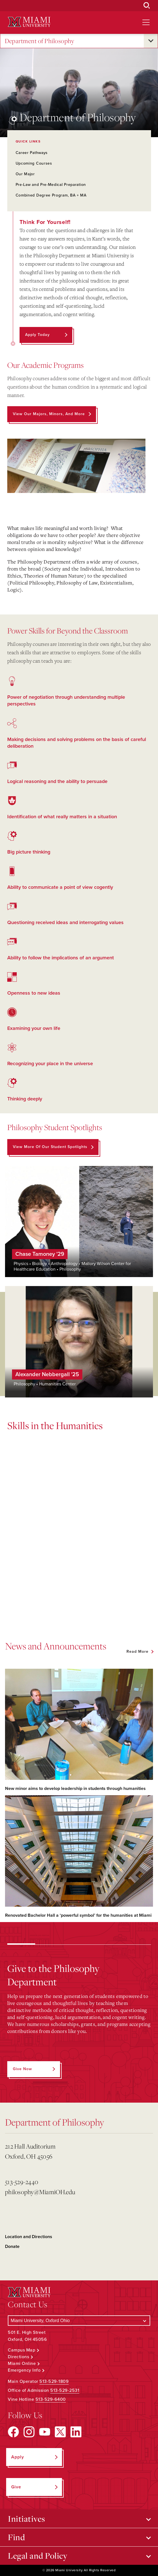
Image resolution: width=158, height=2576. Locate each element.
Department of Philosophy (39, 41)
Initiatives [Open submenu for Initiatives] (26, 2518)
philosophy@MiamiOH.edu (40, 2192)
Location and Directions (28, 2237)
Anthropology (64, 1263)
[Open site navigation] (146, 22)
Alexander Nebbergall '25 (47, 1374)
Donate (12, 2246)
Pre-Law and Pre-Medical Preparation (51, 184)
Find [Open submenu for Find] (16, 2537)
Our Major (25, 174)
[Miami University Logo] (29, 22)
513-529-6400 (50, 2399)
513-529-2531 (64, 2390)
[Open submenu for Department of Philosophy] (151, 41)
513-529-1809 (54, 2381)
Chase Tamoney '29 (39, 1254)
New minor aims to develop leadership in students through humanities (75, 1788)
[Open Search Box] (146, 5)
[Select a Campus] (79, 2320)
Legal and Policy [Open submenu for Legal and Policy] (37, 2555)
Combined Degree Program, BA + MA (51, 195)
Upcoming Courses (34, 163)
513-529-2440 (21, 2182)
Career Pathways (32, 152)
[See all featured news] (139, 1652)
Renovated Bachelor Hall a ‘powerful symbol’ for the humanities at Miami (78, 1915)
